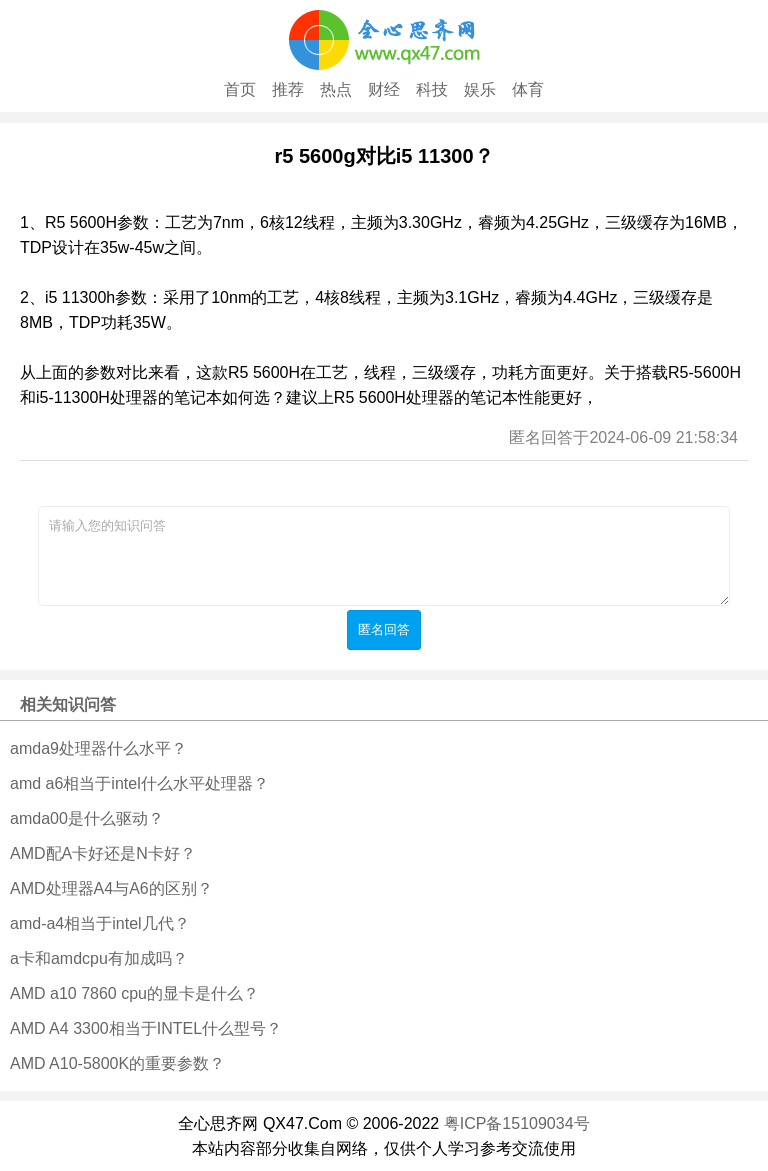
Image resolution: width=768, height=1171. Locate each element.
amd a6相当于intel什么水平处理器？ (139, 783)
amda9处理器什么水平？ (98, 748)
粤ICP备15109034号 (517, 1123)
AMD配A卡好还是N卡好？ (103, 853)
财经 (384, 89)
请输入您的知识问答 (383, 556)
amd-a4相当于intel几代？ (100, 923)
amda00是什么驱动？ (87, 818)
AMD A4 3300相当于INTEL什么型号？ (146, 1028)
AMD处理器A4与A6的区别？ (111, 888)
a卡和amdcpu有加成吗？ (99, 958)
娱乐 (480, 89)
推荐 (288, 89)
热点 (336, 89)
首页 (240, 89)
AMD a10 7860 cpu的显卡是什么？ (134, 993)
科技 (432, 89)
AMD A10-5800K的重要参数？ (117, 1063)
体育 (528, 89)
